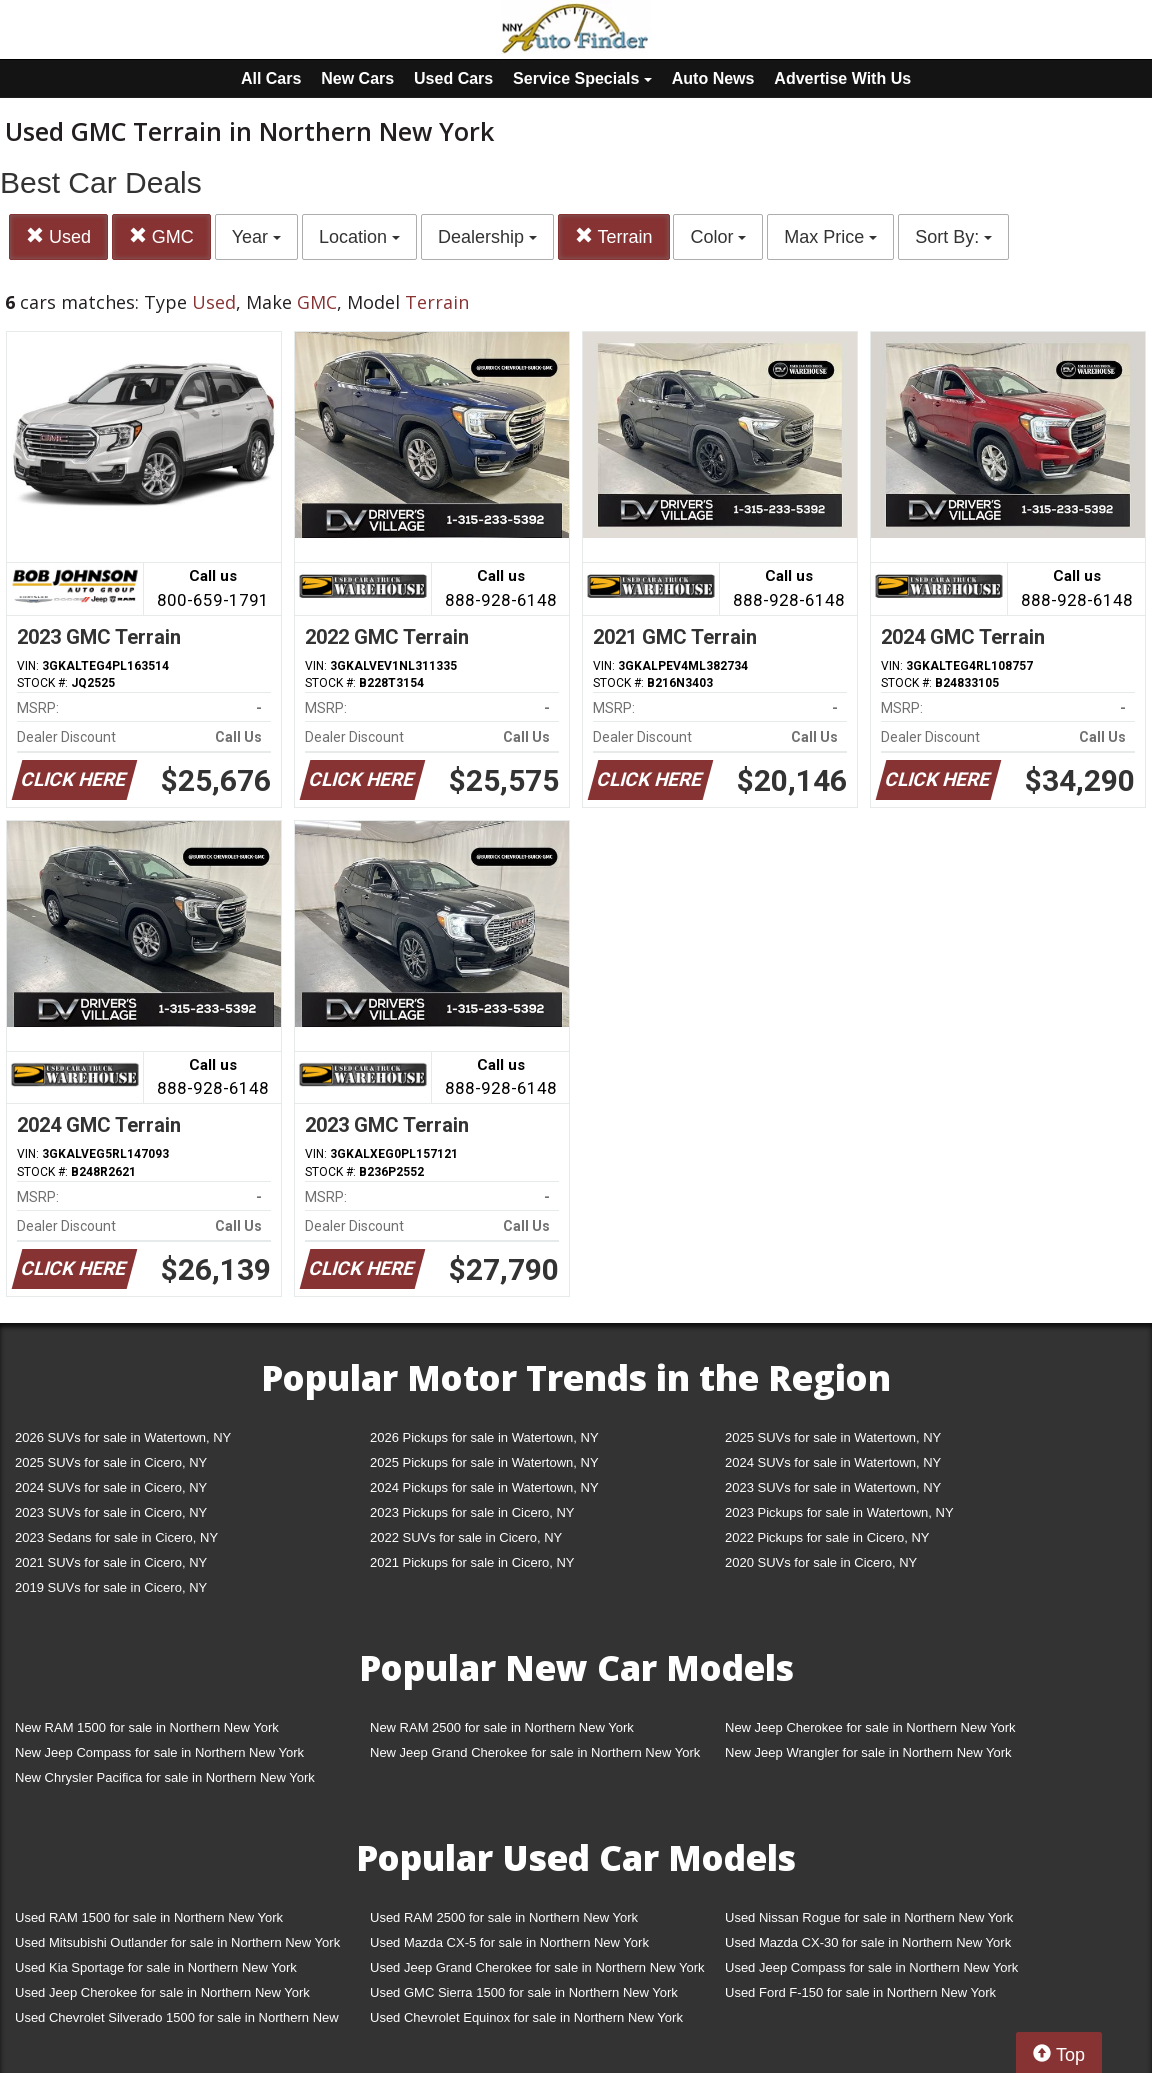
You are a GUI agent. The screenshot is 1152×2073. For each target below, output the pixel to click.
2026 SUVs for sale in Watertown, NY (123, 1437)
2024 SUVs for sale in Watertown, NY (833, 1462)
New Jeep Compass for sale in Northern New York (159, 1752)
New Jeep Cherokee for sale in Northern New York (870, 1727)
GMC (161, 236)
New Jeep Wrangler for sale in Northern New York (868, 1752)
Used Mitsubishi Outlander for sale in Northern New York (177, 1942)
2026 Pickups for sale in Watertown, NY (484, 1437)
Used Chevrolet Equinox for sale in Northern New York (526, 2017)
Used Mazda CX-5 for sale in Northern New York (509, 1942)
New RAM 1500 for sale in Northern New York (147, 1727)
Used (58, 236)
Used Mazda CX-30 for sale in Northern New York (868, 1942)
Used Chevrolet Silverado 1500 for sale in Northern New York (177, 2021)
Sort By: (953, 237)
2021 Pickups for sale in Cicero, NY (472, 1562)
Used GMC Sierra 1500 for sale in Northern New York (524, 1992)
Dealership (487, 237)
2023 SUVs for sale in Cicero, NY (111, 1512)
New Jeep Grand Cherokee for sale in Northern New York (535, 1752)
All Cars (271, 78)
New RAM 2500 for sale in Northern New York (502, 1727)
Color (718, 237)
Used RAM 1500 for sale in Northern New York (149, 1917)
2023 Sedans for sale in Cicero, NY (116, 1537)
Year (256, 237)
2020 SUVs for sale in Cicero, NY (821, 1562)
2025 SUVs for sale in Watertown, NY (833, 1437)
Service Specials (582, 78)
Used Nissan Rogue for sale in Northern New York (869, 1917)
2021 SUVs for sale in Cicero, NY (111, 1562)
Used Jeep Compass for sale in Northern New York (871, 1967)
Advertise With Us (842, 78)
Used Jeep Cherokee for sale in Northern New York (162, 1992)
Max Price (830, 237)
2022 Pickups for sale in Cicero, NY (827, 1537)
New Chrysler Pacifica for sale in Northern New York (165, 1777)
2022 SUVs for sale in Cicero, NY (466, 1537)
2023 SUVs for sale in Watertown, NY (833, 1487)
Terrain (614, 236)
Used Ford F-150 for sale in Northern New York (860, 1992)
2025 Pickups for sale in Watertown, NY (484, 1462)
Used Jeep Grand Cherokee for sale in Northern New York (537, 1967)
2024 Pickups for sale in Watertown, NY (484, 1487)
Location (359, 237)
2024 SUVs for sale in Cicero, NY (111, 1487)
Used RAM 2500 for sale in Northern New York (504, 1917)
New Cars (357, 78)
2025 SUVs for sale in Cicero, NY (111, 1462)
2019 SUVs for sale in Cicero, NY (111, 1587)
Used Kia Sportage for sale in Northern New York (156, 1967)
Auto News (713, 78)
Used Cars (453, 78)
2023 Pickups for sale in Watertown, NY (839, 1512)
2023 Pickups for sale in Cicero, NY (472, 1512)
